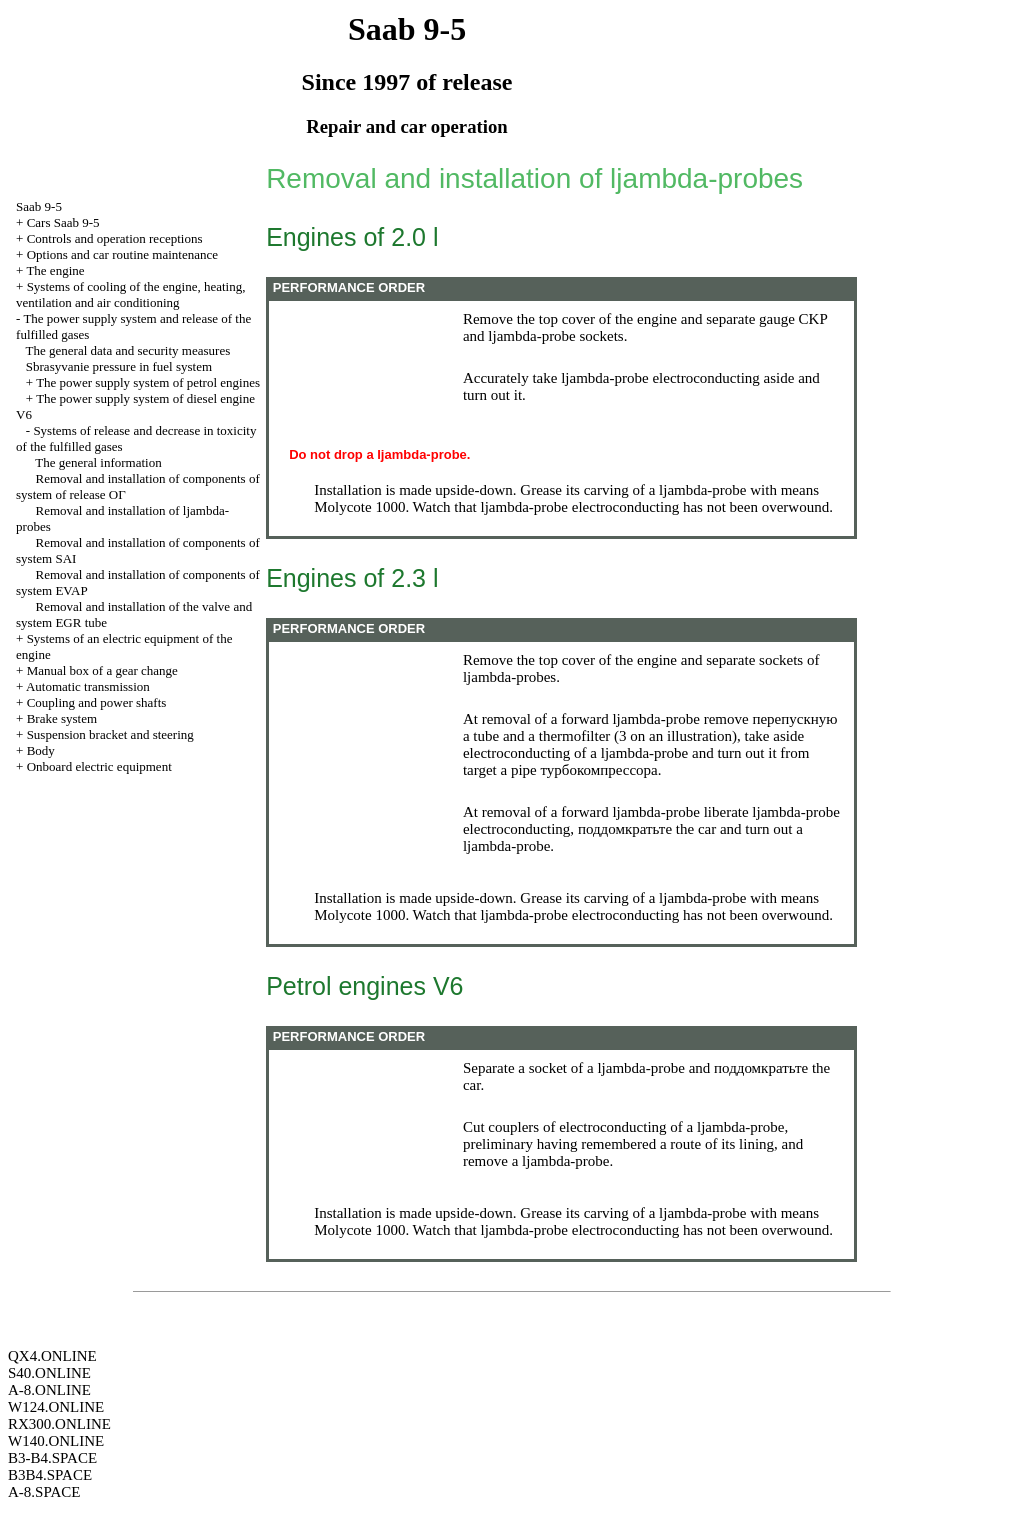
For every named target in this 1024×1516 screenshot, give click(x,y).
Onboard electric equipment (99, 766)
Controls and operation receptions (115, 238)
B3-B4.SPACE (52, 1458)
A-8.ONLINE (49, 1390)
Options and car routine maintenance (122, 254)
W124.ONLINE (56, 1407)
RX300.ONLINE (59, 1424)
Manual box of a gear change (102, 670)
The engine (55, 270)
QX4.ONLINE (52, 1356)
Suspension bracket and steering (110, 734)
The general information (98, 462)
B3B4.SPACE (50, 1475)
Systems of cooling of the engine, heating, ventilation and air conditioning (130, 294)
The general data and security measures (128, 350)
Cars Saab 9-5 (63, 222)
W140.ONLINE (56, 1441)
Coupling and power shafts (97, 702)
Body (41, 750)
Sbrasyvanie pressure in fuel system (119, 366)
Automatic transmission (88, 686)
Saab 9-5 (39, 206)
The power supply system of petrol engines (148, 382)
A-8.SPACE (44, 1492)
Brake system (62, 718)
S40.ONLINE (49, 1373)
